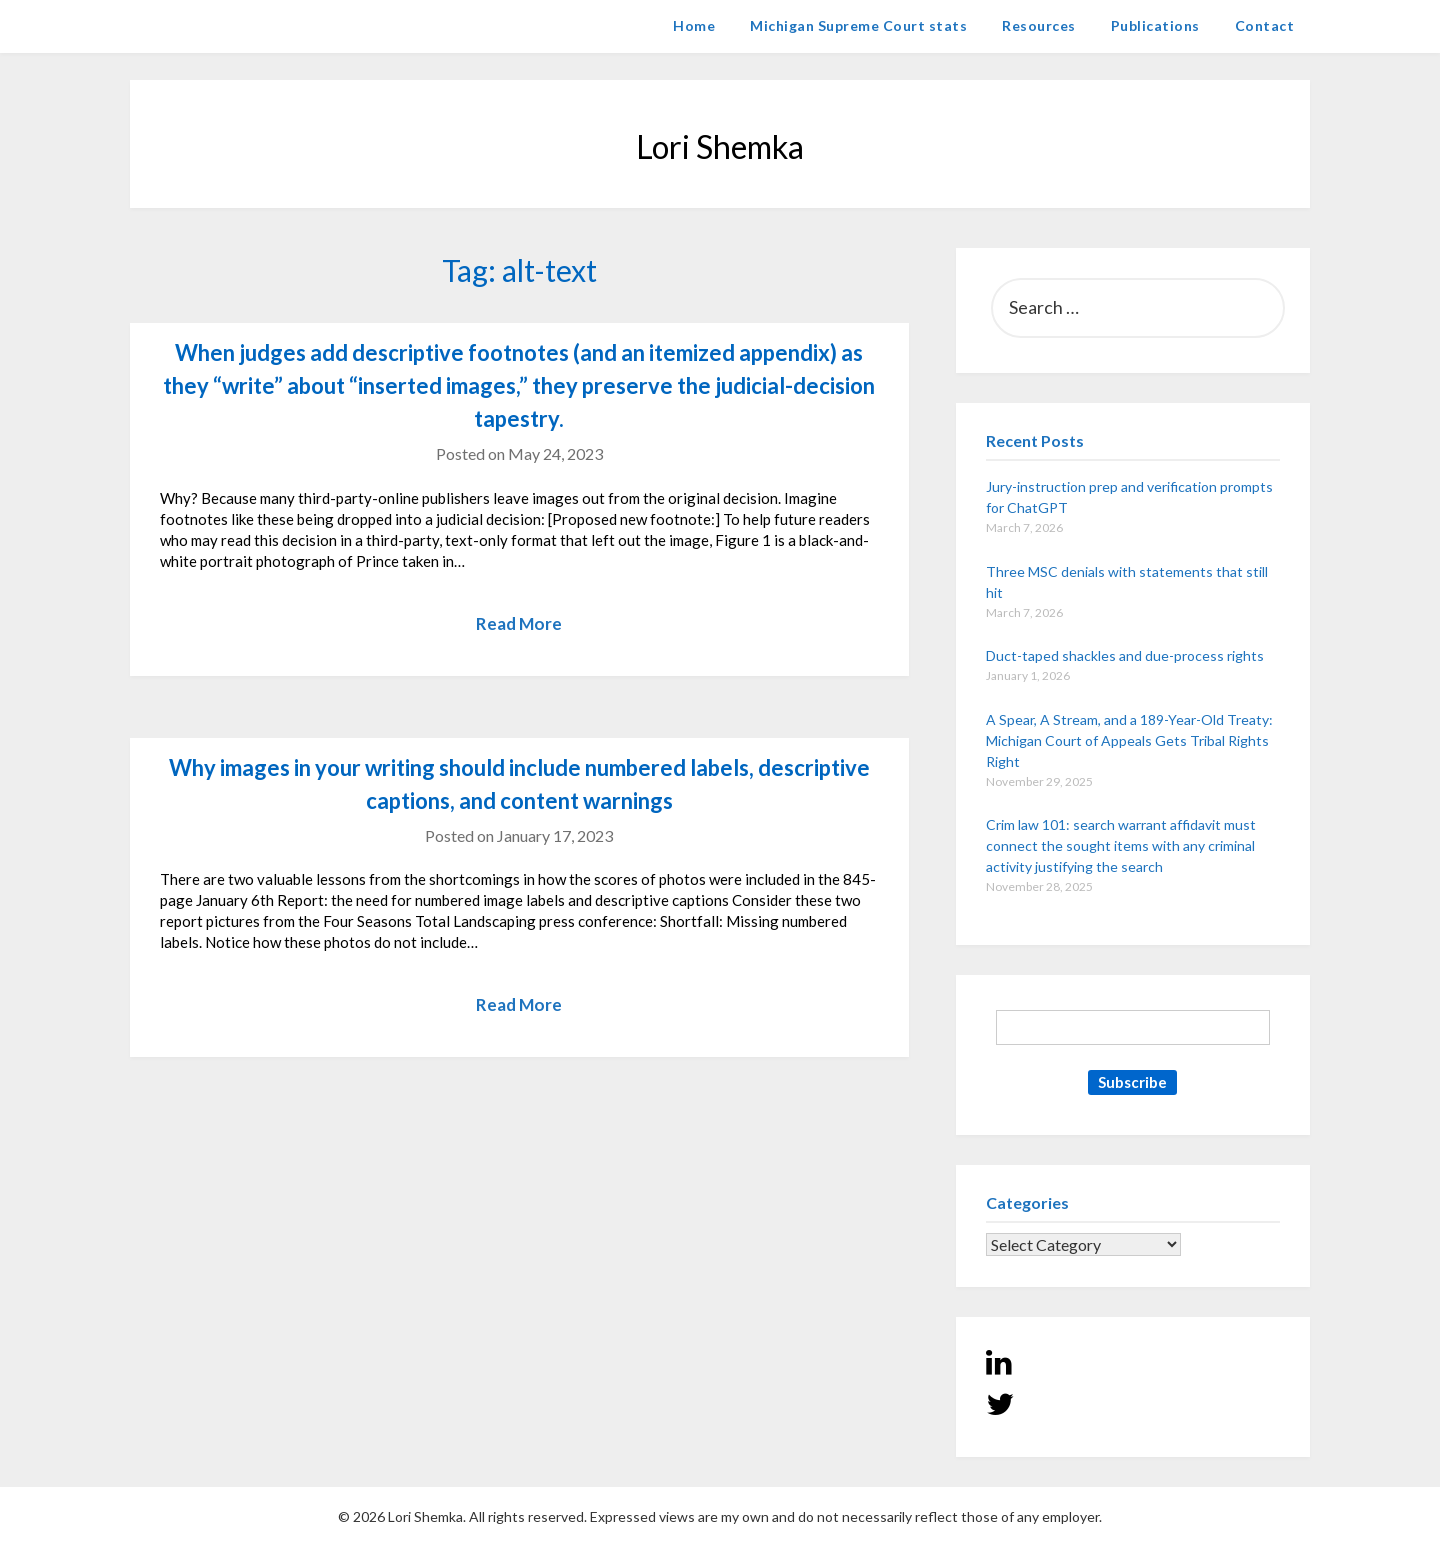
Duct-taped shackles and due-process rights (1125, 655)
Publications (1155, 25)
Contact (1265, 25)
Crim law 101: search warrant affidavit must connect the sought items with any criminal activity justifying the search (1121, 845)
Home (694, 25)
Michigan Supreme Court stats (858, 25)
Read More (519, 623)
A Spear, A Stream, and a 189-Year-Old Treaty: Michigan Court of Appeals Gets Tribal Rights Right (1129, 740)
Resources (1039, 25)
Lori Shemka (190, 25)
